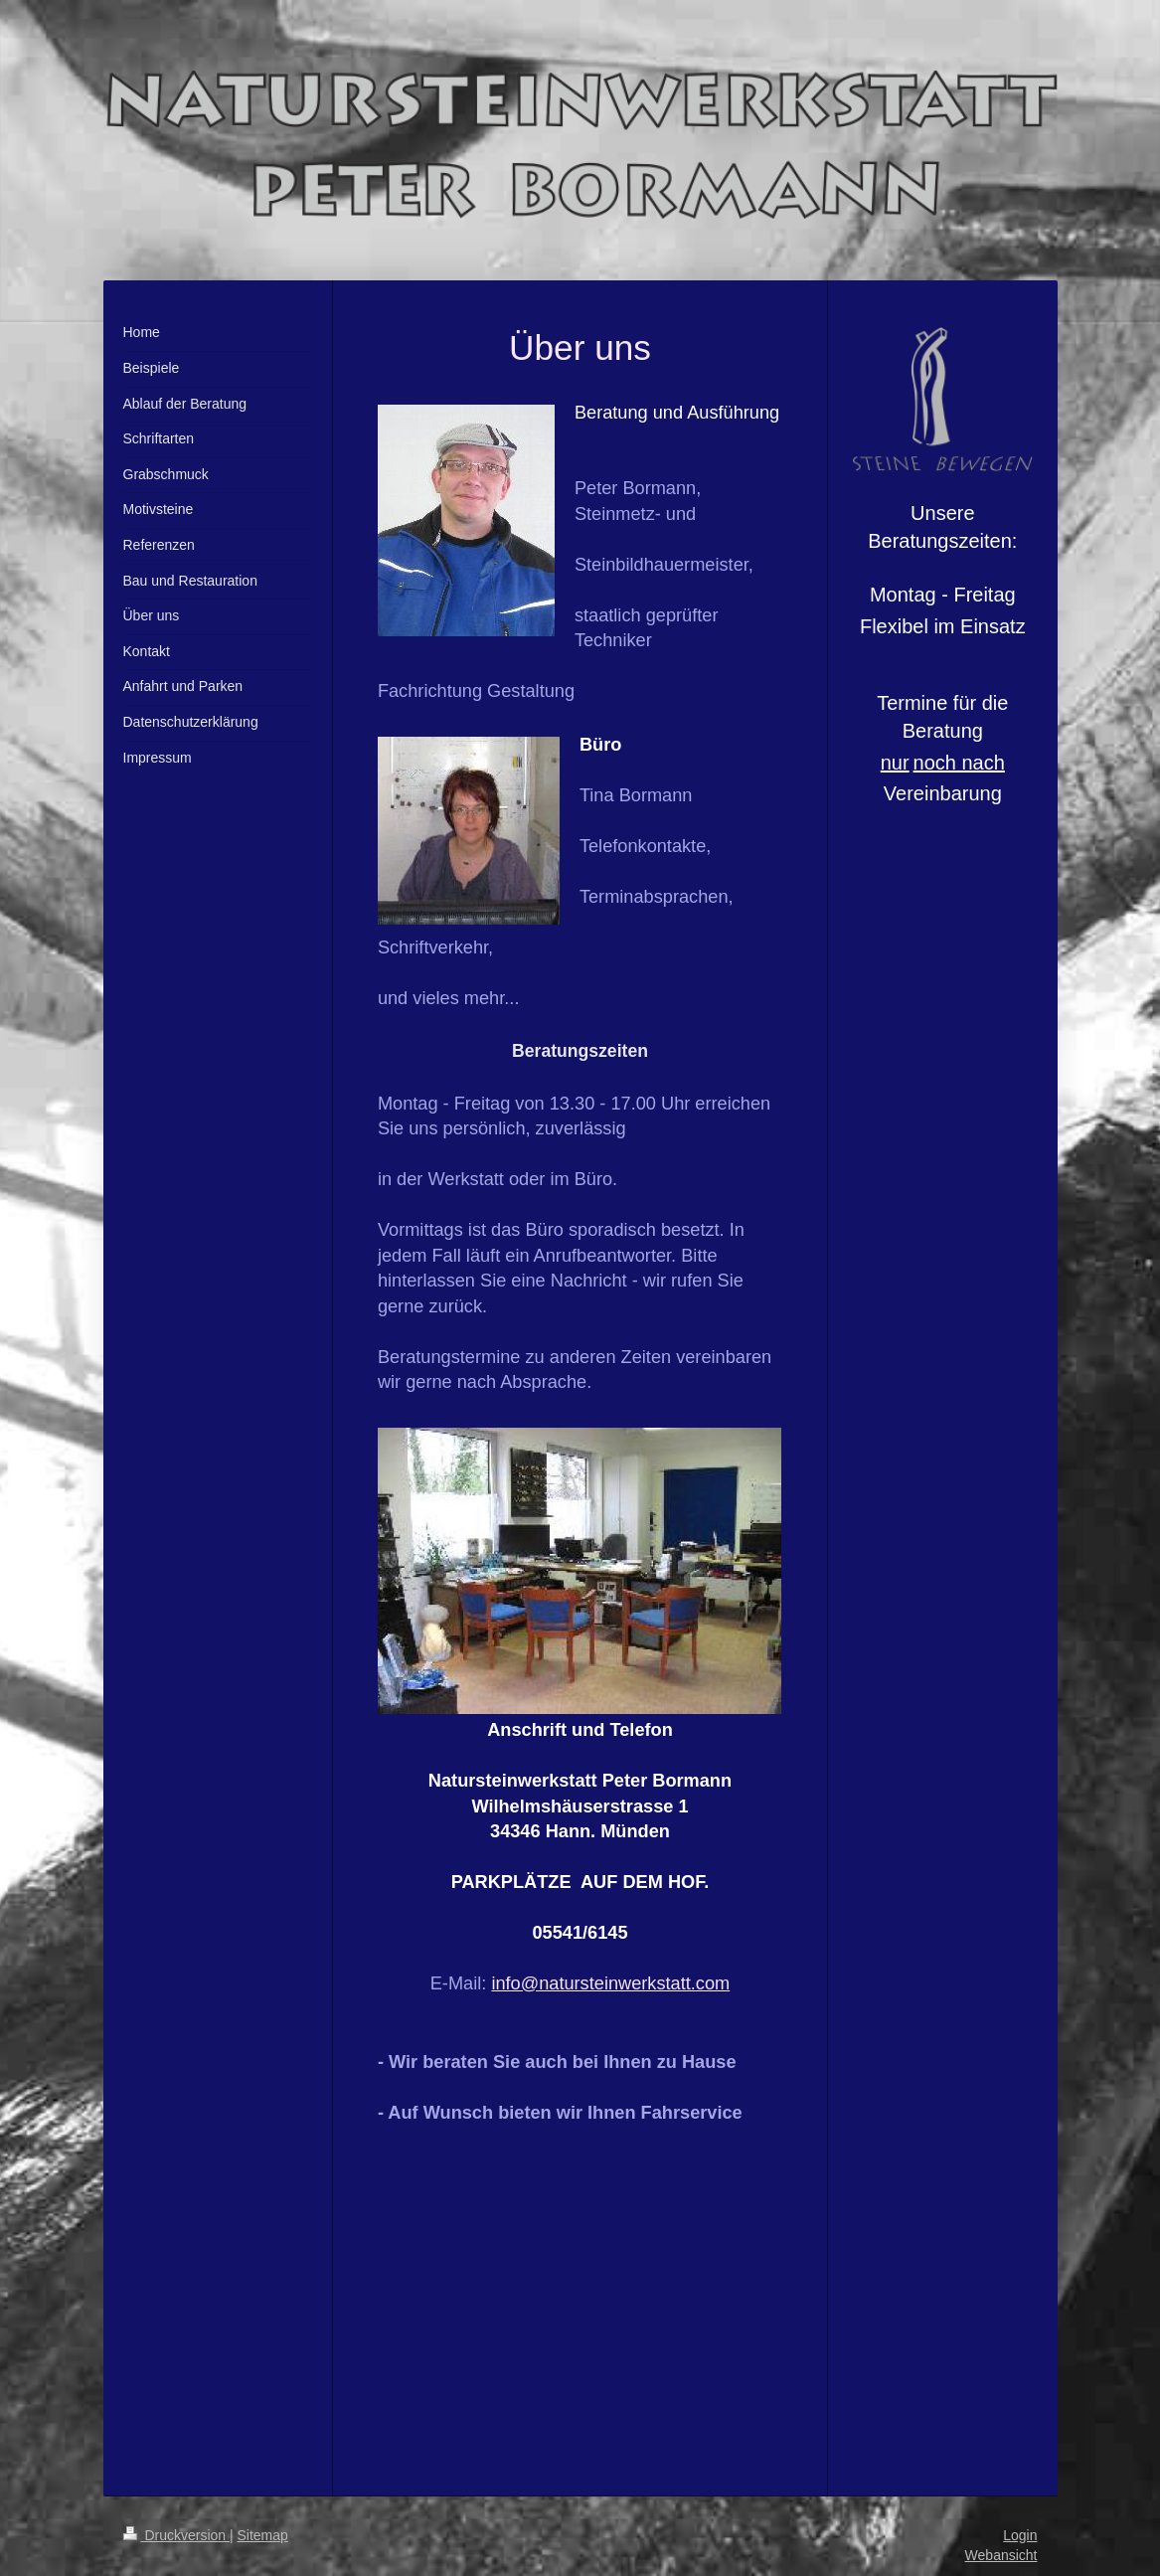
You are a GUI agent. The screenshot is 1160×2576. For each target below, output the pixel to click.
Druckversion (176, 2535)
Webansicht (1001, 2555)
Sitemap (263, 2535)
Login (1020, 2535)
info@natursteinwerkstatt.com (610, 1983)
